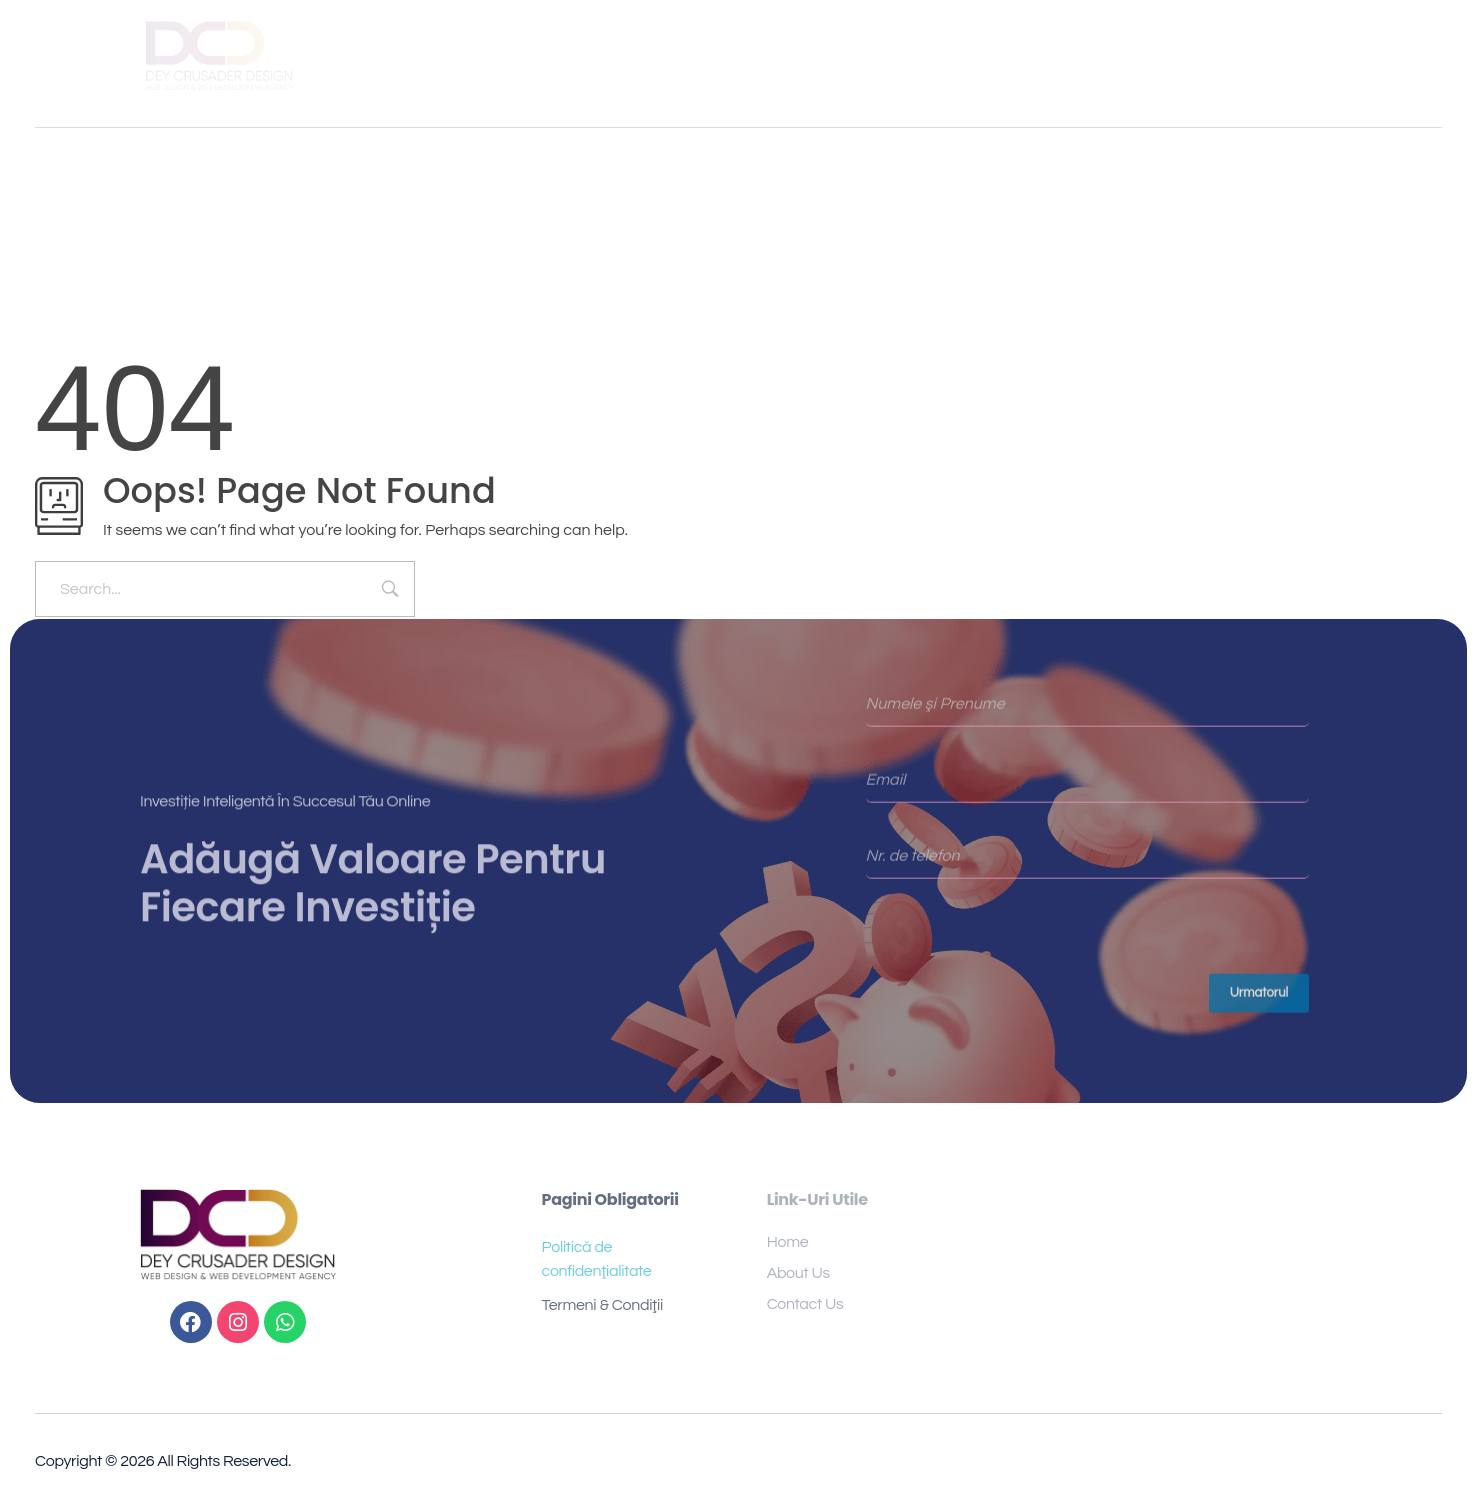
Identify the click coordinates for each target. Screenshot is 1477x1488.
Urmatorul (1259, 1000)
